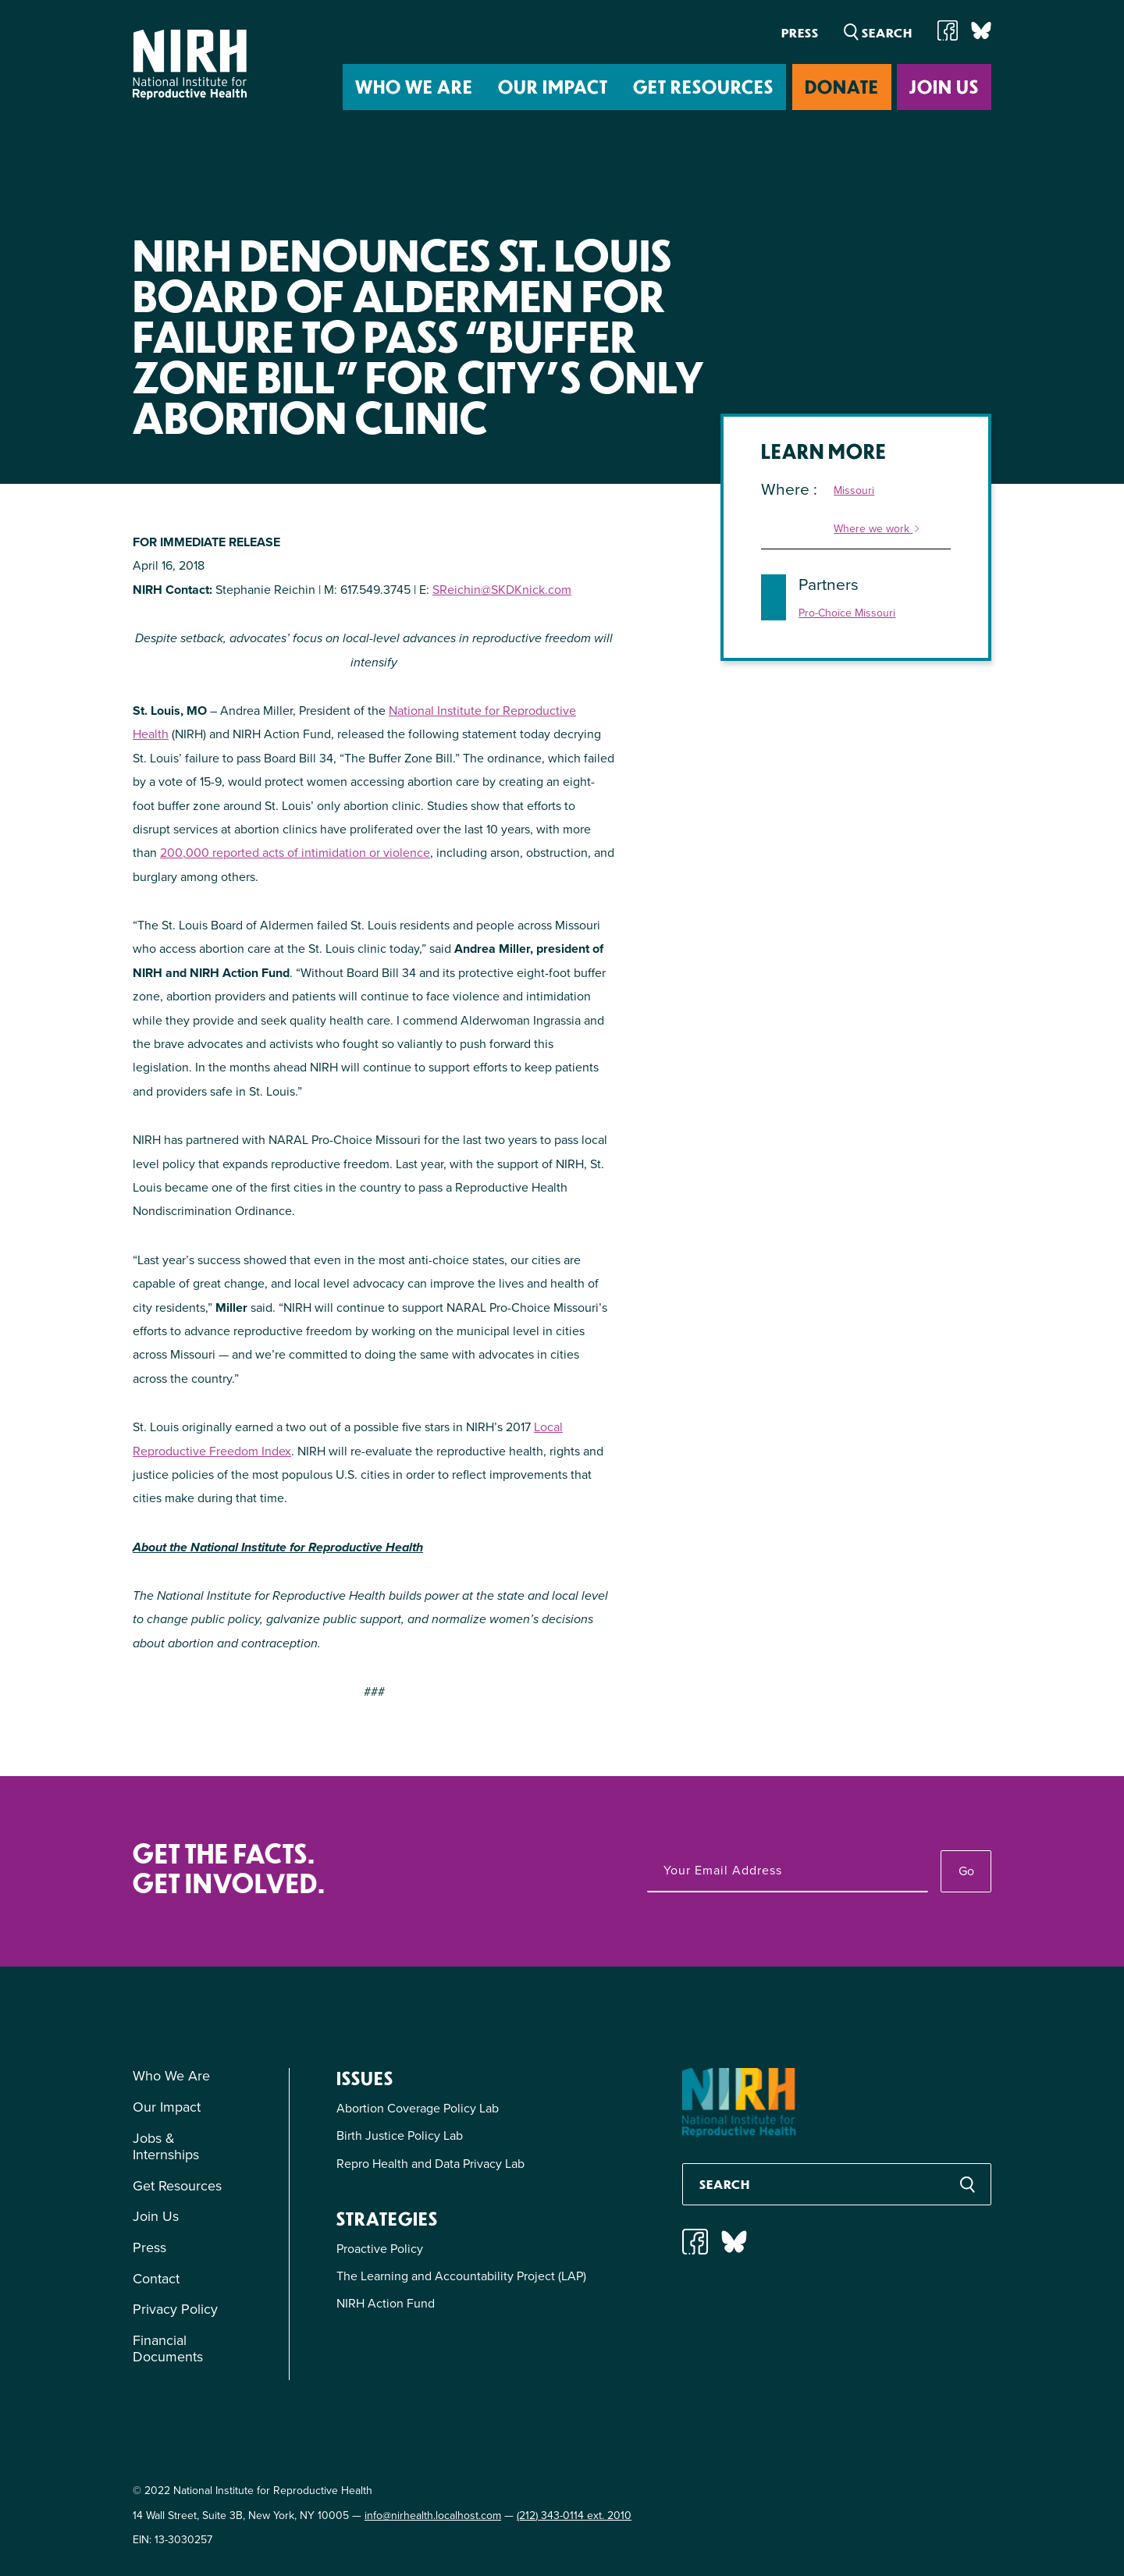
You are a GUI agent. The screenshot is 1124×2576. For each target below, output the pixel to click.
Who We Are (414, 86)
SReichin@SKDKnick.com (501, 590)
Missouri (854, 491)
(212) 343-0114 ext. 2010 (574, 2515)
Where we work (877, 529)
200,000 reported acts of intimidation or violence (295, 853)
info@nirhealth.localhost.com (433, 2515)
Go (966, 1871)
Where (787, 489)
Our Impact (553, 86)
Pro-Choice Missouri (847, 613)
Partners (829, 584)
